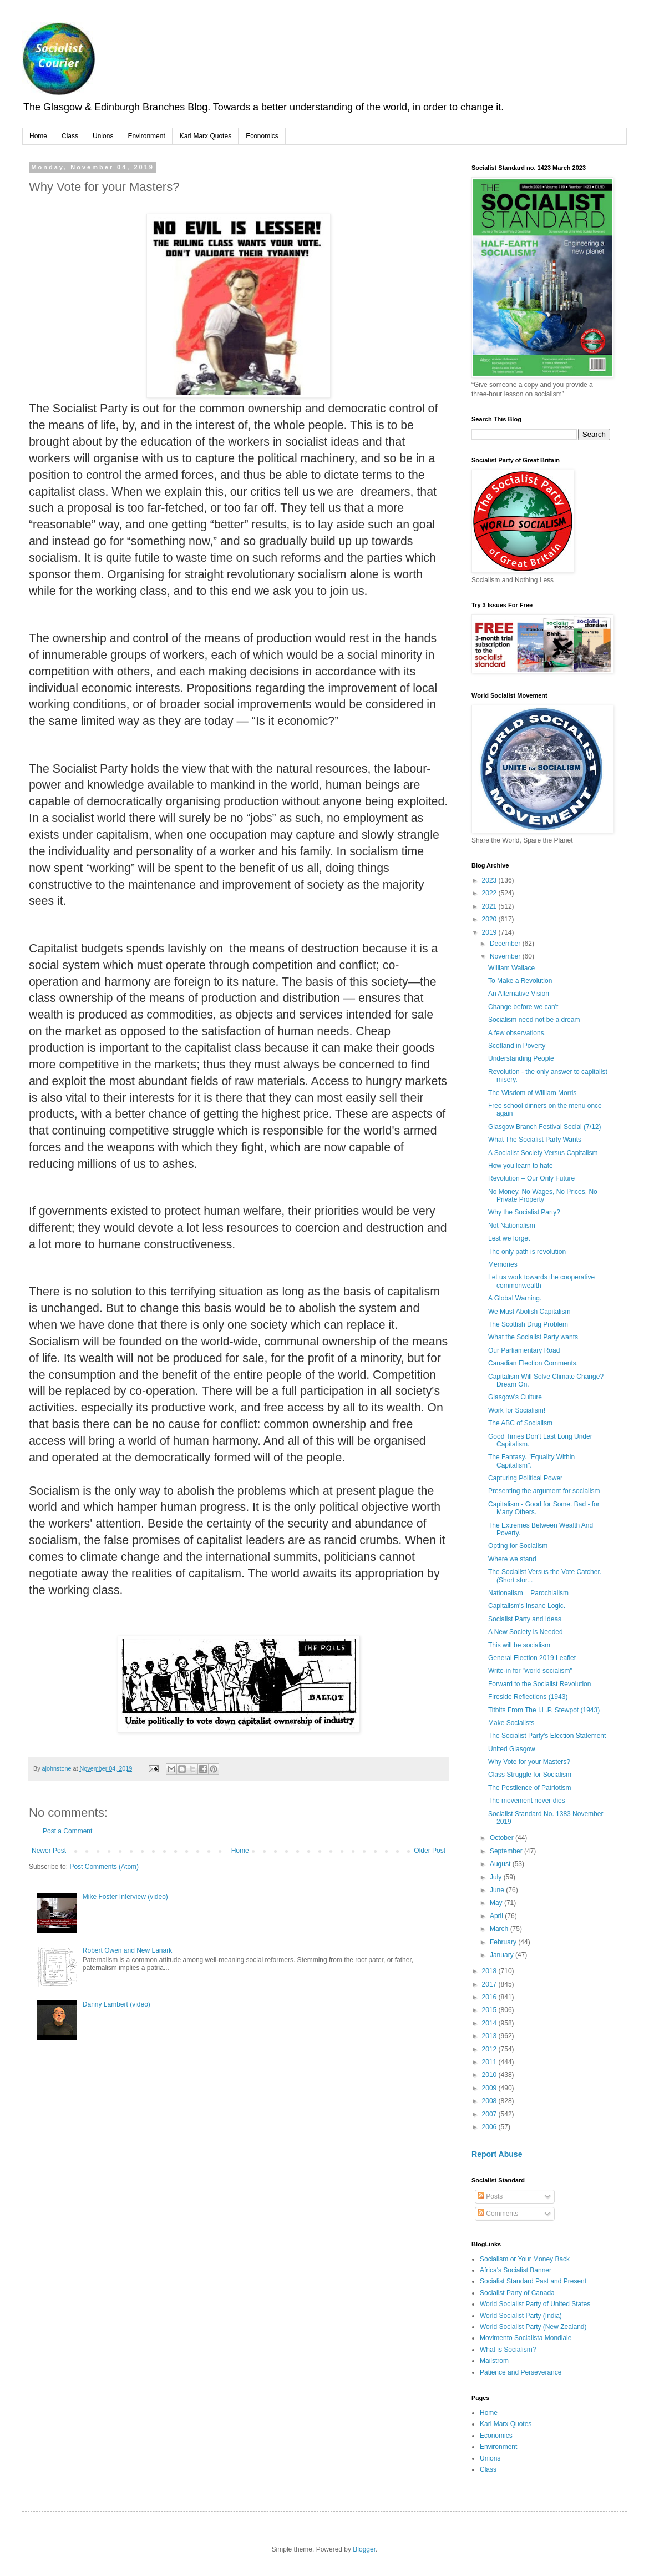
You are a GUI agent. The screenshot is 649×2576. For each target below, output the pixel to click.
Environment (146, 136)
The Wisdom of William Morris (532, 1093)
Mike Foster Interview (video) (125, 1897)
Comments (498, 2213)
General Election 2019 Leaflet (532, 1658)
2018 (490, 1971)
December (506, 943)
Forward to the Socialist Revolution (539, 1684)
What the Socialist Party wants (533, 1337)
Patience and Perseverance (520, 2372)
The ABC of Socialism (520, 1423)
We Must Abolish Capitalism (529, 1311)
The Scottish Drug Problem (528, 1324)
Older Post (429, 1850)
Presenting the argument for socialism (544, 1491)
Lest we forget (509, 1238)
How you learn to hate (520, 1165)
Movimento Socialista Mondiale (525, 2338)
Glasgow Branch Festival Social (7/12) (544, 1127)
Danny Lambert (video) (116, 2004)
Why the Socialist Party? (524, 1212)
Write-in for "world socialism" (530, 1671)
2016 (490, 1997)
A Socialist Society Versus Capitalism (542, 1153)
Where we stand (512, 1559)
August (501, 1864)
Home (38, 136)
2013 (490, 2036)
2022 (490, 893)
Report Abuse (496, 2154)
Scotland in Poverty (516, 1046)
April (497, 1916)
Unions (103, 136)
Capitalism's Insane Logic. (526, 1606)
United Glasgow (511, 1749)
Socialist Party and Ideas (524, 1619)
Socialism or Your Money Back (525, 2259)
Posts (490, 2196)
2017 (490, 1984)
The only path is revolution (527, 1252)
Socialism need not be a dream (534, 1020)
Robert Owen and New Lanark (127, 1950)
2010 (490, 2075)
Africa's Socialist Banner (515, 2270)
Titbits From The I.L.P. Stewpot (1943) (544, 1710)
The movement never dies (526, 1800)
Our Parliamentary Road (524, 1350)
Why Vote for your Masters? (529, 1762)
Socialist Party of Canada (517, 2293)
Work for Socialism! (516, 1410)
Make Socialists (511, 1723)
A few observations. (517, 1033)
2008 (490, 2101)
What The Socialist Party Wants (534, 1139)
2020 (490, 919)
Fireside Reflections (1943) (527, 1697)
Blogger (364, 2549)
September (507, 1851)
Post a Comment (67, 1831)
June (498, 1890)
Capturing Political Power (525, 1478)
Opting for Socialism (517, 1546)
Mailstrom (494, 2361)
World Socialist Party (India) (521, 2316)
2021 (490, 906)
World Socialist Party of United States (535, 2304)
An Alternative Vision (518, 993)
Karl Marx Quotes (205, 136)
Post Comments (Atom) (104, 1867)
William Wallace (511, 968)
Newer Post (49, 1850)
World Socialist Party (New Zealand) (533, 2327)
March (500, 1929)
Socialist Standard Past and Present (533, 2281)
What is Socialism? (508, 2349)
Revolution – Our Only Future (531, 1178)
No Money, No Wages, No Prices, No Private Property (542, 1195)
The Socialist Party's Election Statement (547, 1736)
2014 (490, 2023)
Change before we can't (523, 1007)
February (504, 1942)
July (497, 1877)
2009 (490, 2088)
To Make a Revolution (520, 981)
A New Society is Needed (525, 1632)
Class (70, 136)
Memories (503, 1264)
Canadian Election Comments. (533, 1363)
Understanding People (521, 1058)
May (497, 1903)
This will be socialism (519, 1645)
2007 (490, 2114)
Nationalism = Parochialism (528, 1593)
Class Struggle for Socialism (529, 1774)
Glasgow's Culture (515, 1397)
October (502, 1838)
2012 (490, 2049)
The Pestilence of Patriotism (529, 1788)
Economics (262, 136)
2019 (490, 932)
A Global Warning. (514, 1298)
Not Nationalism (511, 1225)
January (502, 1955)
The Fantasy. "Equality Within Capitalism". (531, 1461)
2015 (490, 2010)
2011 (490, 2062)
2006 (490, 2127)
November (506, 956)
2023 (490, 880)
